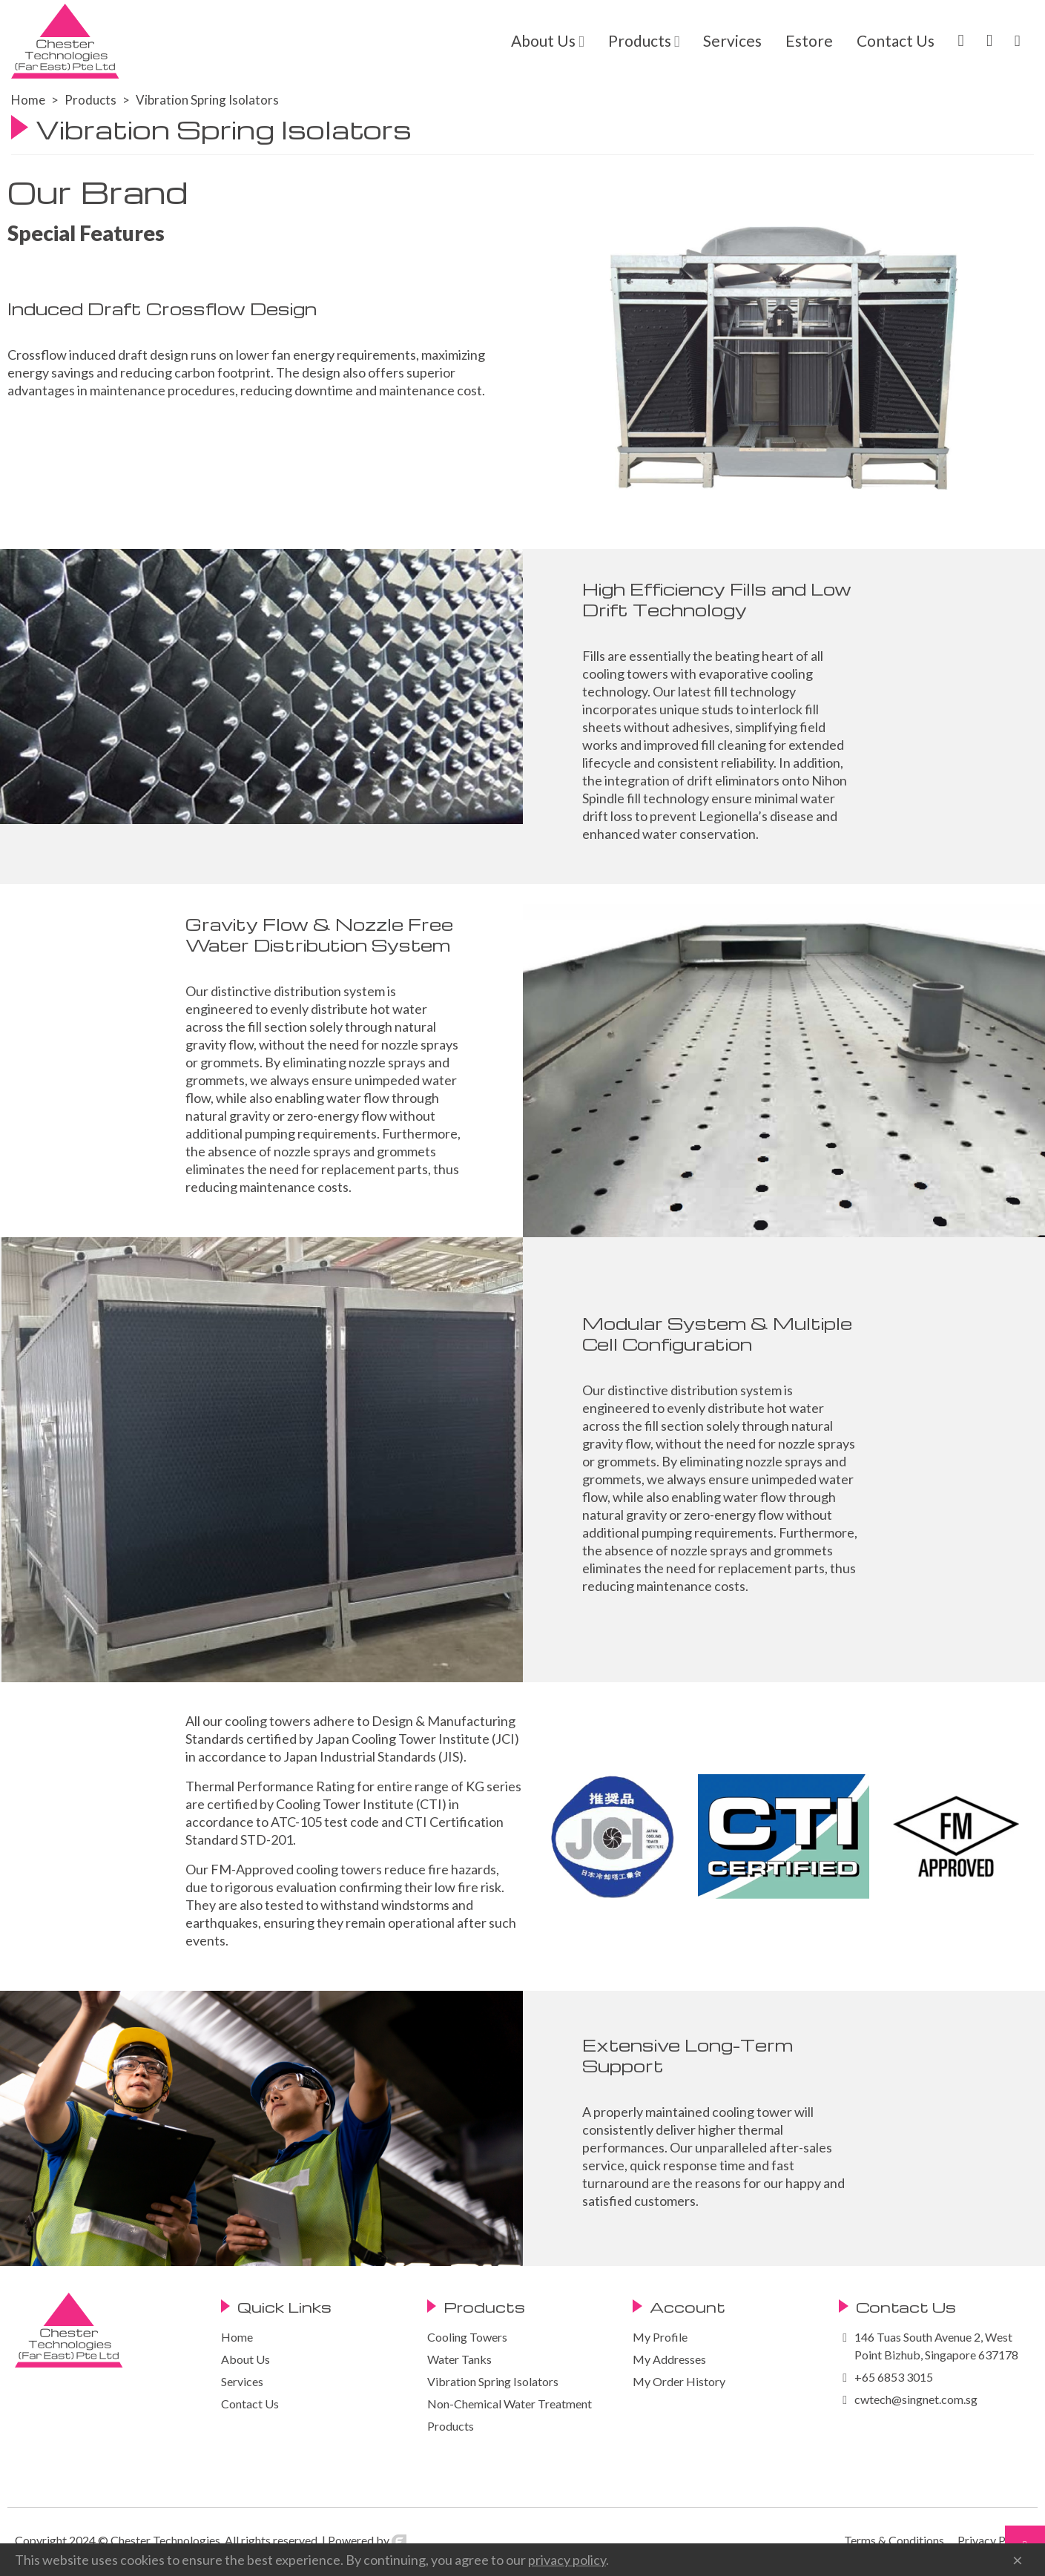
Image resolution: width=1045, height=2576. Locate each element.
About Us (543, 40)
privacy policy (567, 2560)
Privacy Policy (993, 2540)
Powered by (367, 2540)
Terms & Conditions (894, 2540)
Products (639, 40)
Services (732, 40)
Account (687, 2306)
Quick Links (284, 2306)
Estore (809, 40)
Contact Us (895, 40)
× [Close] (1017, 2560)
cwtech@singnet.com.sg (916, 2399)
